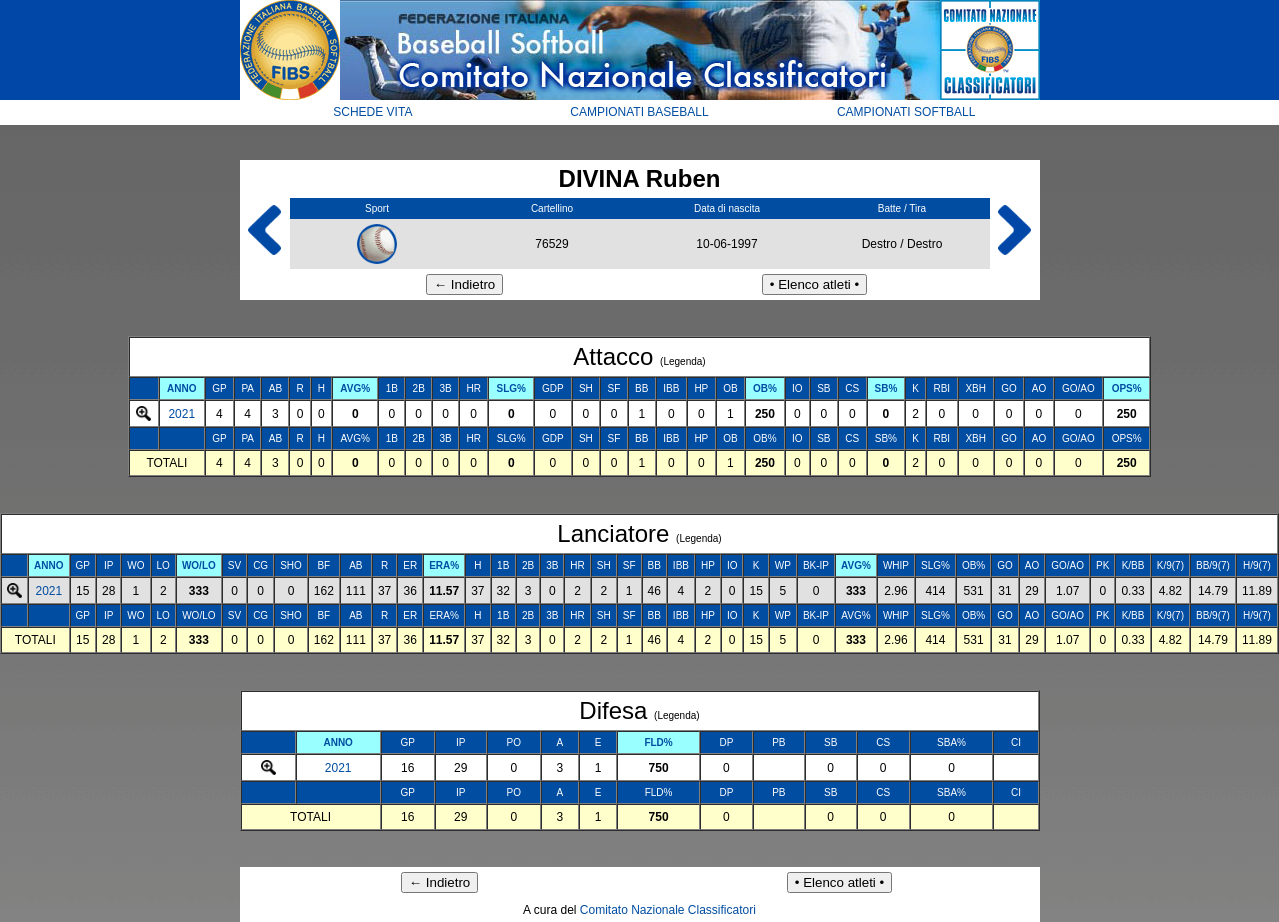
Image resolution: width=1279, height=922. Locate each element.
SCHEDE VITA (372, 112)
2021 (181, 414)
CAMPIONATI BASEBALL (639, 112)
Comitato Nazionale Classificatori (668, 910)
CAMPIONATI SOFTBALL (906, 112)
